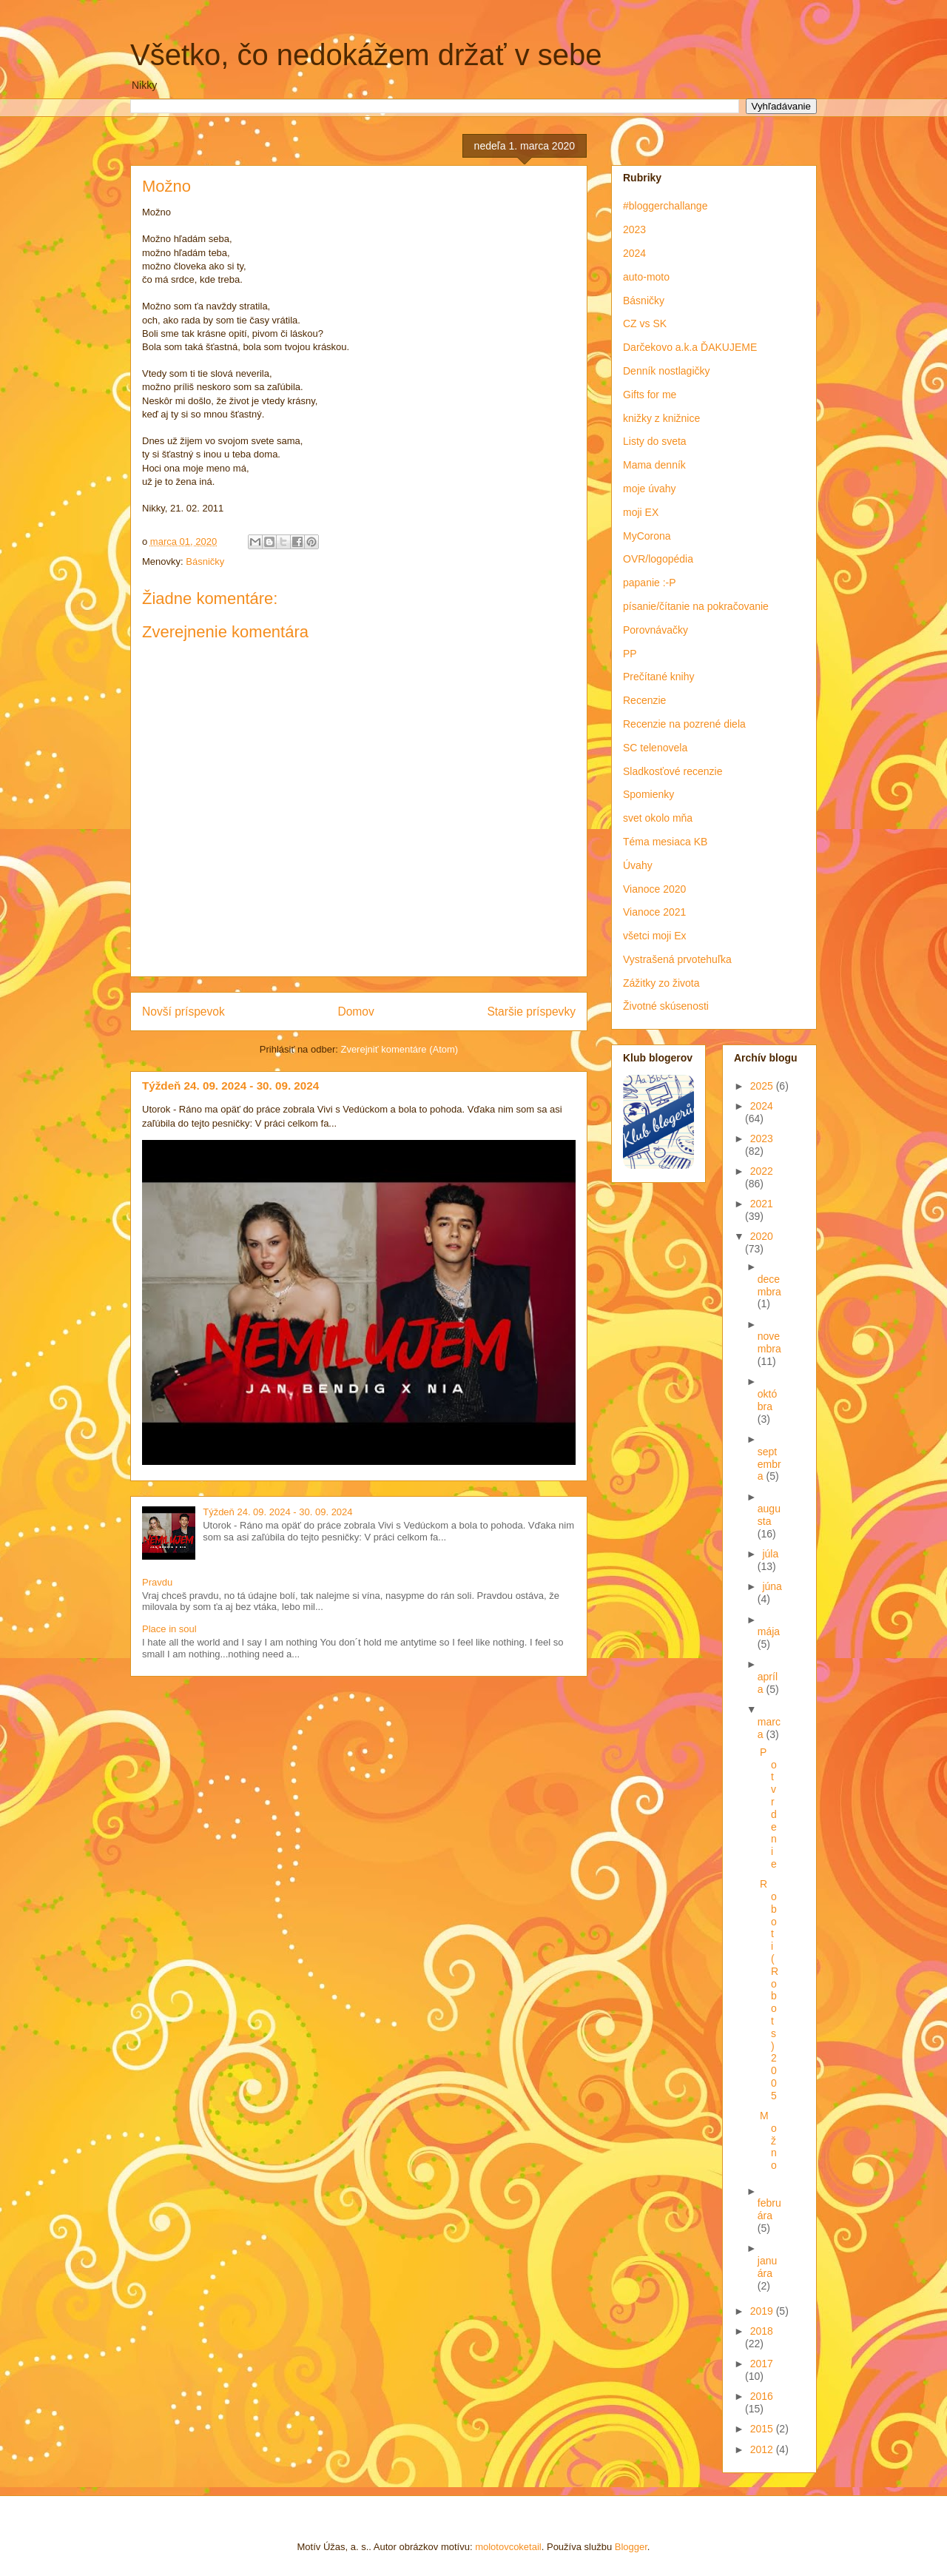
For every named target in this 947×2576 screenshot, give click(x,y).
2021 (761, 1204)
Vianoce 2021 (654, 912)
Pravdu (157, 1582)
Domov (355, 1011)
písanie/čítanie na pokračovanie (696, 606)
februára (769, 2209)
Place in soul (169, 1628)
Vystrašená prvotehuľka (677, 959)
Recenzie (644, 700)
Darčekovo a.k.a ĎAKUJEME (690, 347)
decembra (769, 1285)
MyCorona (647, 536)
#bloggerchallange (665, 206)
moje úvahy (649, 488)
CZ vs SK (645, 323)
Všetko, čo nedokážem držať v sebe (366, 54)
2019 (763, 2311)
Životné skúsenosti (666, 1006)
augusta (769, 1515)
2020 (761, 1236)
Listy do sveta (655, 441)
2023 (634, 229)
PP (630, 654)
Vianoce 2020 (654, 889)
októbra (767, 1400)
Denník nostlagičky (666, 371)
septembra (769, 1464)
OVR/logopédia (658, 559)
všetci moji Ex (655, 936)
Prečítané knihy (659, 676)
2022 (761, 1171)
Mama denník (654, 465)
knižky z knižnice (661, 418)
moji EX (640, 512)
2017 (761, 2363)
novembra (769, 1342)
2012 (763, 2449)
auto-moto (646, 277)
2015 (763, 2429)
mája (769, 1631)
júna (771, 1586)
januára (767, 2267)
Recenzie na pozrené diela (684, 724)
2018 (761, 2331)
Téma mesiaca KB (665, 842)
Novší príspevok (183, 1011)
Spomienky (648, 794)
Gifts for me (649, 394)
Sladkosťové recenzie (672, 771)
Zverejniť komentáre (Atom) (399, 1049)
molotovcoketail (508, 2546)
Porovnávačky (655, 630)
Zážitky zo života (661, 983)
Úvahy (638, 865)
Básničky (205, 561)
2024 (634, 253)
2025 (763, 1086)
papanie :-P (649, 582)
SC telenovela (655, 748)
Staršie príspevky (531, 1011)
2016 (761, 2396)
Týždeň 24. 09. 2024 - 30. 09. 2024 (230, 1085)
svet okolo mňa (657, 818)
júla (770, 1554)
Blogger (631, 2546)
